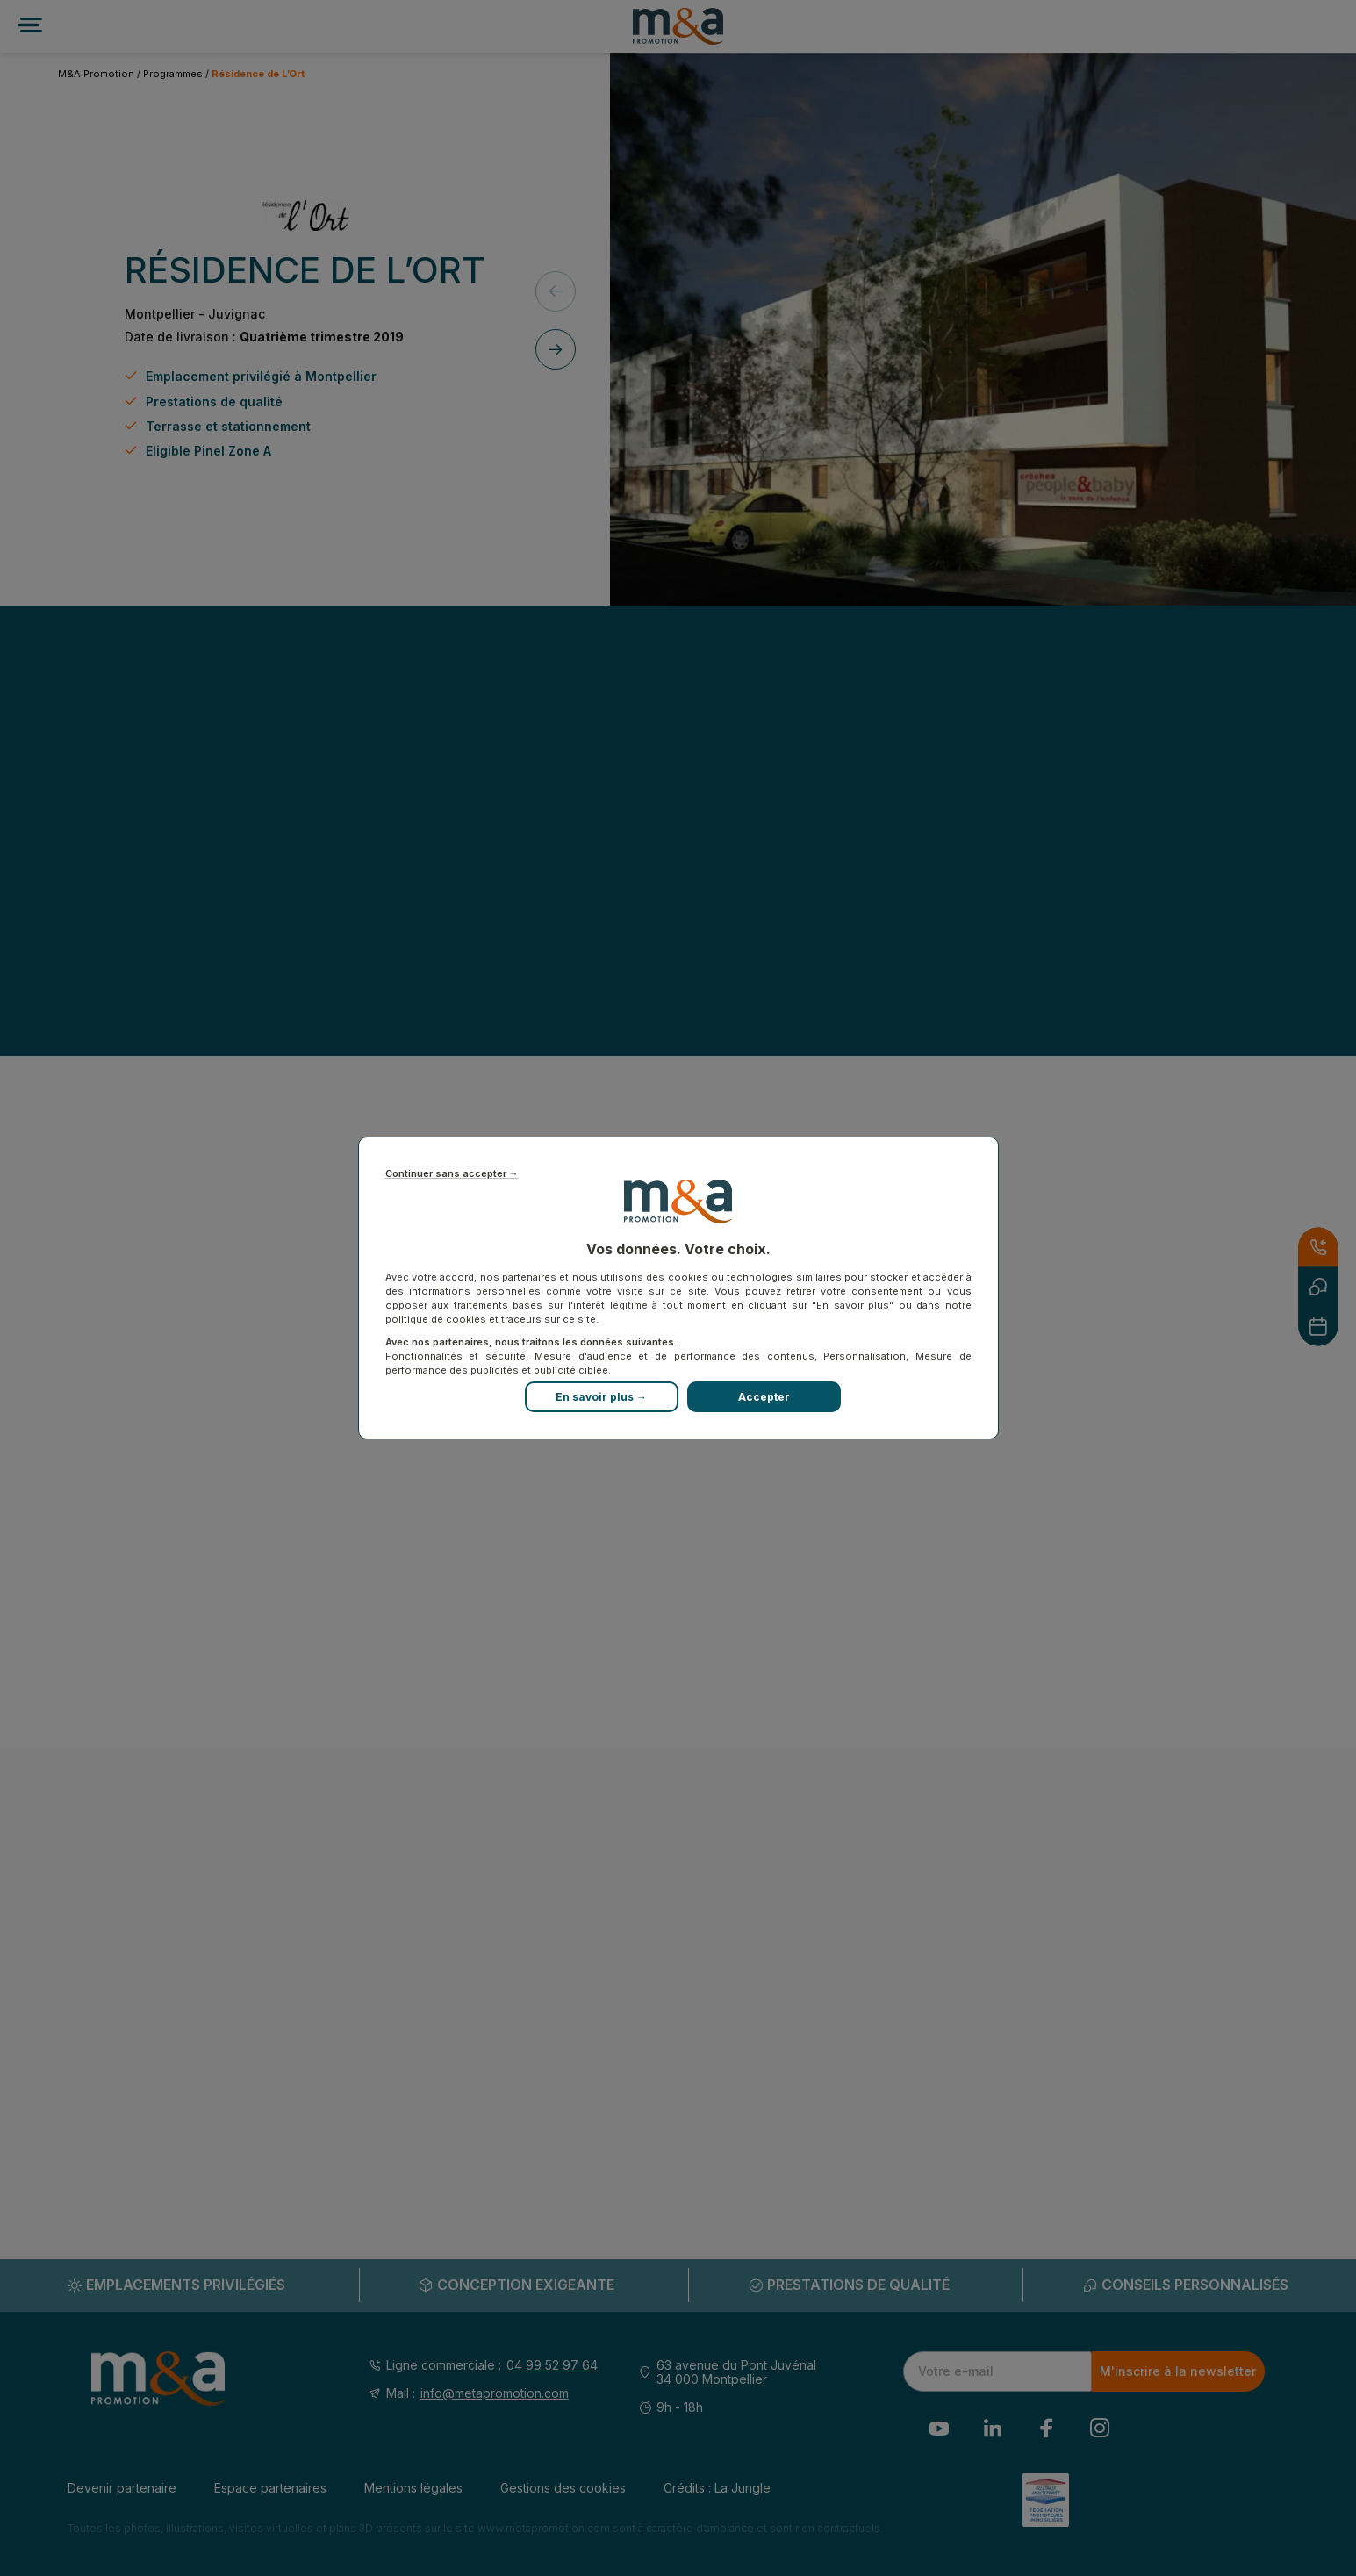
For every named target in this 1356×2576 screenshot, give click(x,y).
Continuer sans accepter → (452, 1174)
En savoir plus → (601, 1396)
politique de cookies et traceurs (463, 1319)
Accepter (764, 1396)
